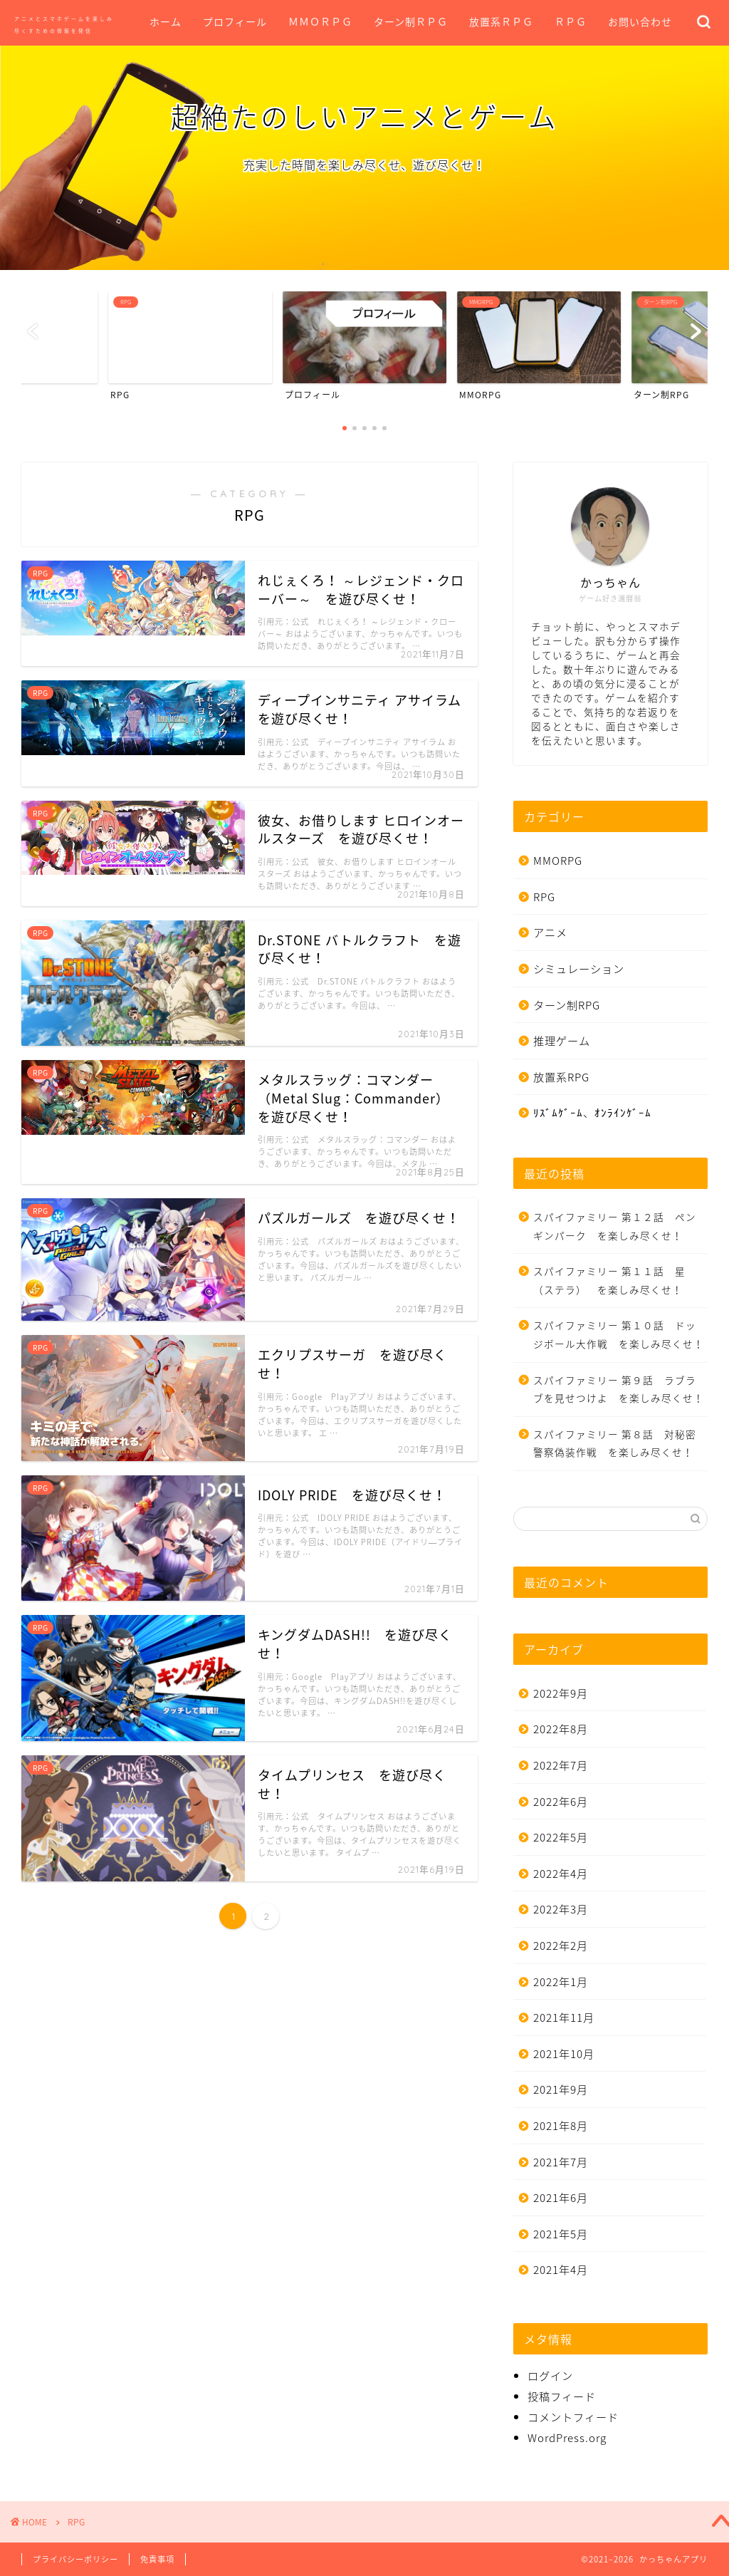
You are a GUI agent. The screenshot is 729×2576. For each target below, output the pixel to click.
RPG (544, 896)
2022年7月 (560, 1765)
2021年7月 (560, 2162)
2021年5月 (560, 2234)
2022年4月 (560, 1873)
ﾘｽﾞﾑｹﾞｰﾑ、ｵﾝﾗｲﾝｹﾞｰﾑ (592, 1112)
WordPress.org (567, 2437)
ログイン (550, 2375)
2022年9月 (560, 1693)
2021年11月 (563, 2017)
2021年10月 (563, 2053)
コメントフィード (573, 2417)
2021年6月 (560, 2197)
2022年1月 (560, 1981)
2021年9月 (560, 2089)
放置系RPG (561, 1077)
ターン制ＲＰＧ (411, 22)
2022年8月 (560, 1728)
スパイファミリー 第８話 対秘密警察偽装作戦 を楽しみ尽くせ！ (614, 1443)
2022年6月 (560, 1801)
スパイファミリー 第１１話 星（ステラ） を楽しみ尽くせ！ (609, 1280)
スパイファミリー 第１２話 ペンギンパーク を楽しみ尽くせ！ (614, 1226)
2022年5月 (560, 1837)
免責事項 (157, 2559)
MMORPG (557, 860)
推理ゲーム (561, 1040)
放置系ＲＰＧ (501, 22)
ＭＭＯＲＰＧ (320, 22)
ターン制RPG (566, 1005)
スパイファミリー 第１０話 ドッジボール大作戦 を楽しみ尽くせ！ (618, 1334)
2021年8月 (560, 2125)
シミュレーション (578, 968)
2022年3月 (560, 1909)
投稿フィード (562, 2396)
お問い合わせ (640, 22)
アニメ (550, 932)
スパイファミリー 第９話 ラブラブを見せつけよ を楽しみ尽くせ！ (618, 1389)
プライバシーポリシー (75, 2559)
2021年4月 (560, 2269)
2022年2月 (560, 1945)
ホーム (166, 22)
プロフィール (235, 22)
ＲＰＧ (571, 22)
